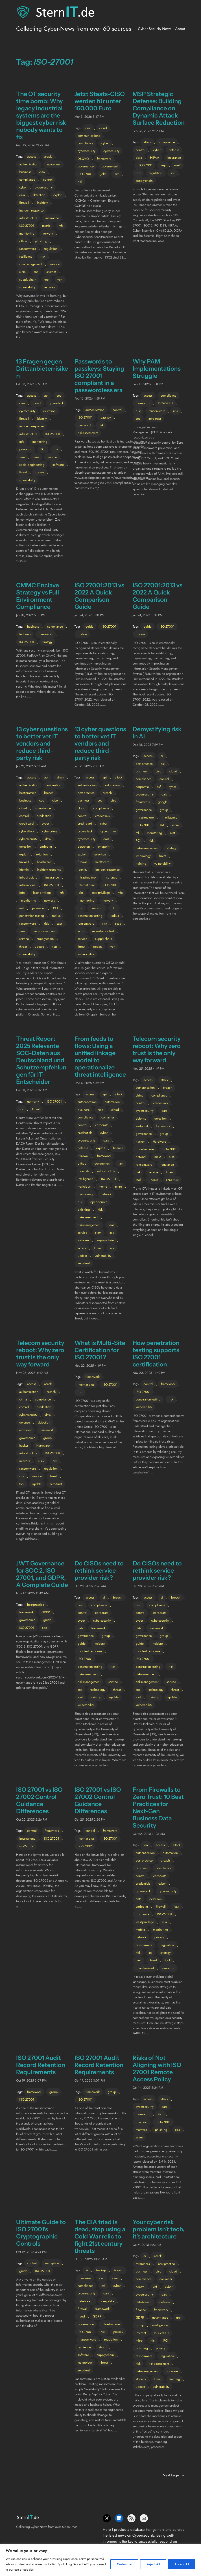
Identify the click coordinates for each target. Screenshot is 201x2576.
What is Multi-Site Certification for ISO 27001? (99, 1350)
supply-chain (27, 279)
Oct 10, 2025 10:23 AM (90, 2259)
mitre (175, 825)
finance (118, 1148)
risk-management (30, 264)
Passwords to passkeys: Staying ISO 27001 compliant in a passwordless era (99, 376)
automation (53, 785)
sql (150, 1952)
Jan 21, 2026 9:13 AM (31, 766)
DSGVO (83, 158)
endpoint (46, 846)
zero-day (49, 287)
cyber (23, 187)
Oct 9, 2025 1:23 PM (147, 2245)
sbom (102, 2347)
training (141, 863)
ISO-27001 (26, 225)
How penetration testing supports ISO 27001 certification (156, 1353)
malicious (84, 1186)
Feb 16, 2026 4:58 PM (89, 398)
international (27, 885)
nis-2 (177, 165)
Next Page (174, 2475)
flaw (176, 1906)
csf (159, 787)
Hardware (159, 1141)
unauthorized (145, 1968)
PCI (138, 173)
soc (36, 271)
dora (139, 157)
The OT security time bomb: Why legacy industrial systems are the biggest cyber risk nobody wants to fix (41, 115)
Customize (124, 2564)
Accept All (182, 2564)
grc (178, 2317)
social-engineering (31, 464)
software (58, 464)
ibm (160, 2114)
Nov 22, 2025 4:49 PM (90, 1365)
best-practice (27, 793)
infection (142, 2122)
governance (86, 166)
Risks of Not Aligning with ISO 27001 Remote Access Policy (157, 2068)
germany (33, 1101)
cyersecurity (111, 151)
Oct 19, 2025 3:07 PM (31, 2080)
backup (101, 2270)
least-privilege (42, 892)
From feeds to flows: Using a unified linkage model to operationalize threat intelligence (100, 1056)
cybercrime (49, 831)
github (82, 1163)
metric (46, 225)
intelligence (169, 817)
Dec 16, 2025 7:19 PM (148, 744)
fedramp (25, 634)
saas (22, 457)
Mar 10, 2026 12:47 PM (32, 145)
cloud (103, 128)
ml (137, 833)
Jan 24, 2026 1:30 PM (89, 615)
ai (162, 756)
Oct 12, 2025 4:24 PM (31, 2252)
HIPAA (154, 157)
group (164, 810)
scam (139, 2137)
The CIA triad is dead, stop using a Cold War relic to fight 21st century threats (99, 2236)
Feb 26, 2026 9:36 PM (148, 131)
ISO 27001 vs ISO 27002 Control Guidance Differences (39, 1800)
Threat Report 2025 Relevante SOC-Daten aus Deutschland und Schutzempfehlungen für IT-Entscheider (41, 1060)
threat (23, 472)
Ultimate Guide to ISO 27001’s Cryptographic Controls (41, 2233)
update (39, 472)
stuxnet (51, 271)
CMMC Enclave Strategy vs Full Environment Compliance (37, 596)
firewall (24, 202)
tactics (82, 1248)
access (31, 156)
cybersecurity (43, 187)
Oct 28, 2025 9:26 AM (90, 1586)
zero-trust (155, 418)
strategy (47, 642)
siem (22, 271)
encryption (52, 2263)
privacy (159, 1937)
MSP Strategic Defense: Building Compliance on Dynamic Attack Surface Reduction (159, 108)
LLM (161, 825)
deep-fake (107, 2301)
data (22, 195)
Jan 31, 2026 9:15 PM (31, 615)
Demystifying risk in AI (157, 733)
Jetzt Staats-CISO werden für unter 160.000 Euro (99, 101)
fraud (81, 2316)
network (47, 233)
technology (143, 856)
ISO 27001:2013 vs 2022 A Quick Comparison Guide (99, 596)
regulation (51, 248)
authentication (28, 164)
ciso (42, 172)
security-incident (44, 931)
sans (36, 457)
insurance (52, 218)
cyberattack (56, 403)
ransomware (27, 248)
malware (141, 2129)
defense (174, 150)
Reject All (153, 2564)
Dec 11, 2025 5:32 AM (31, 1090)
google (162, 802)
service (54, 264)
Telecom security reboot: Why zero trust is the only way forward (157, 1049)
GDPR (46, 1612)
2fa (146, 1845)
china (139, 1095)
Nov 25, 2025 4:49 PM (148, 1068)
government (110, 166)
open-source (98, 1202)
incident (42, 202)
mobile (140, 1929)
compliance (27, 179)
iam (120, 1163)
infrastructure (28, 218)
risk (42, 256)
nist (116, 174)
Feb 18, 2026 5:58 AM (31, 384)
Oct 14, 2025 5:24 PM (148, 2087)
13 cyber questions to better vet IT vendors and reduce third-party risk (42, 743)
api (46, 395)
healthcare (44, 862)
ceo (59, 395)
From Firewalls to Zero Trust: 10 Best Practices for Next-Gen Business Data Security (158, 1807)
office (23, 241)
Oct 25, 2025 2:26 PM (31, 1819)
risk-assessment (88, 433)
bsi (163, 763)
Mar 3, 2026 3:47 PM (89, 116)
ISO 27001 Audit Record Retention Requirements (40, 2065)
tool (46, 279)
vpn (59, 279)
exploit (57, 195)
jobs (103, 174)
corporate (142, 787)
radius (56, 915)
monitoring (26, 233)
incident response (31, 210)
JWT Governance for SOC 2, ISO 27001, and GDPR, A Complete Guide (42, 1574)
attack (48, 156)
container (107, 1117)
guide (89, 626)
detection (39, 195)
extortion (42, 854)
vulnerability (27, 287)
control (47, 179)
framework (104, 158)
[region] (100, 2560)
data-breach (85, 2301)
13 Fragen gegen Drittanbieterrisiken (42, 368)
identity (42, 418)
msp (163, 165)
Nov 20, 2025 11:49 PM (149, 1372)
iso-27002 (26, 1846)
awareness (53, 164)
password (25, 449)
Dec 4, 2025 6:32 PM (89, 1083)
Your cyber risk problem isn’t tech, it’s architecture (158, 2229)
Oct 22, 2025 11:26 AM (149, 1834)
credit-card (26, 823)
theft (138, 1960)
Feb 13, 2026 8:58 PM (148, 384)
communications (89, 135)
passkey (105, 417)
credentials (44, 816)
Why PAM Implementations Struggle (157, 368)
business (25, 172)
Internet (141, 2333)
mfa (61, 225)
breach (49, 793)
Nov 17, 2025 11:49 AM (32, 1593)
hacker (140, 1141)
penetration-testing (31, 915)
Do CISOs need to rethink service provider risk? (99, 1570)
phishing (41, 241)
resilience (25, 256)
